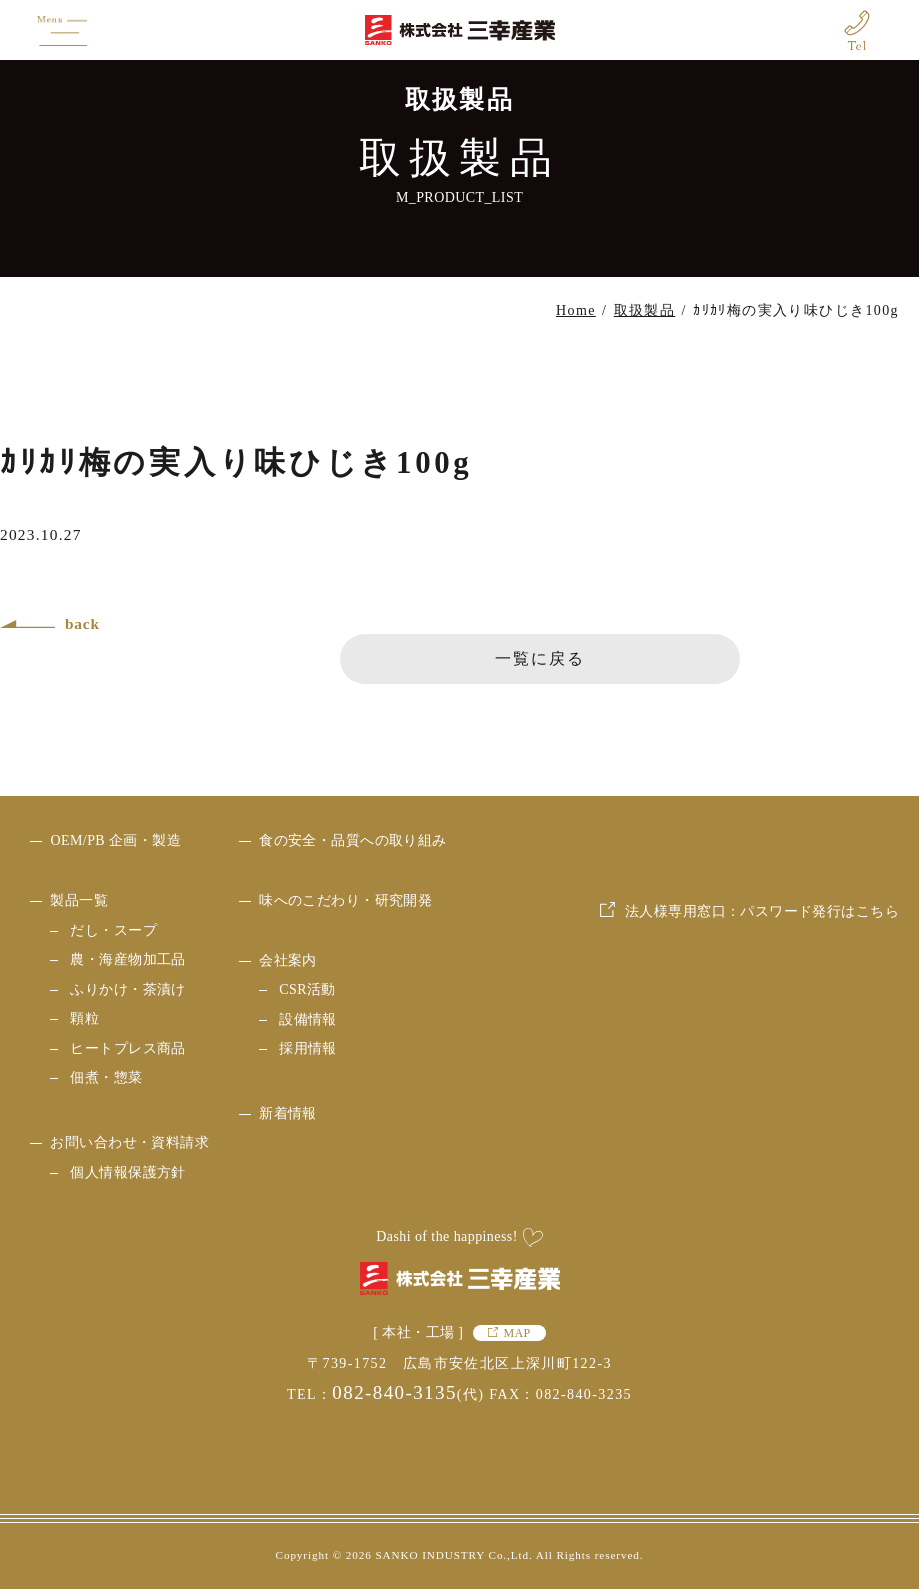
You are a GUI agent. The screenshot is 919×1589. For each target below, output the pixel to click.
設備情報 (308, 1019)
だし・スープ (113, 930)
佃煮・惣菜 (106, 1077)
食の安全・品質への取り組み (352, 840)
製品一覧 (79, 900)
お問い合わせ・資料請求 (129, 1142)
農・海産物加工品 (127, 959)
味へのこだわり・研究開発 (345, 900)
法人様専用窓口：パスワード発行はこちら (762, 1050)
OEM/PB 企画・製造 (115, 840)
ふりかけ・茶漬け (127, 989)
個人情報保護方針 (127, 1172)
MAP (516, 1333)
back (82, 623)
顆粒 (84, 1018)
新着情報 (288, 1113)
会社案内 (288, 960)
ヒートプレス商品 (127, 1048)
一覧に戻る (540, 658)
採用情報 (308, 1048)
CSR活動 (307, 989)
